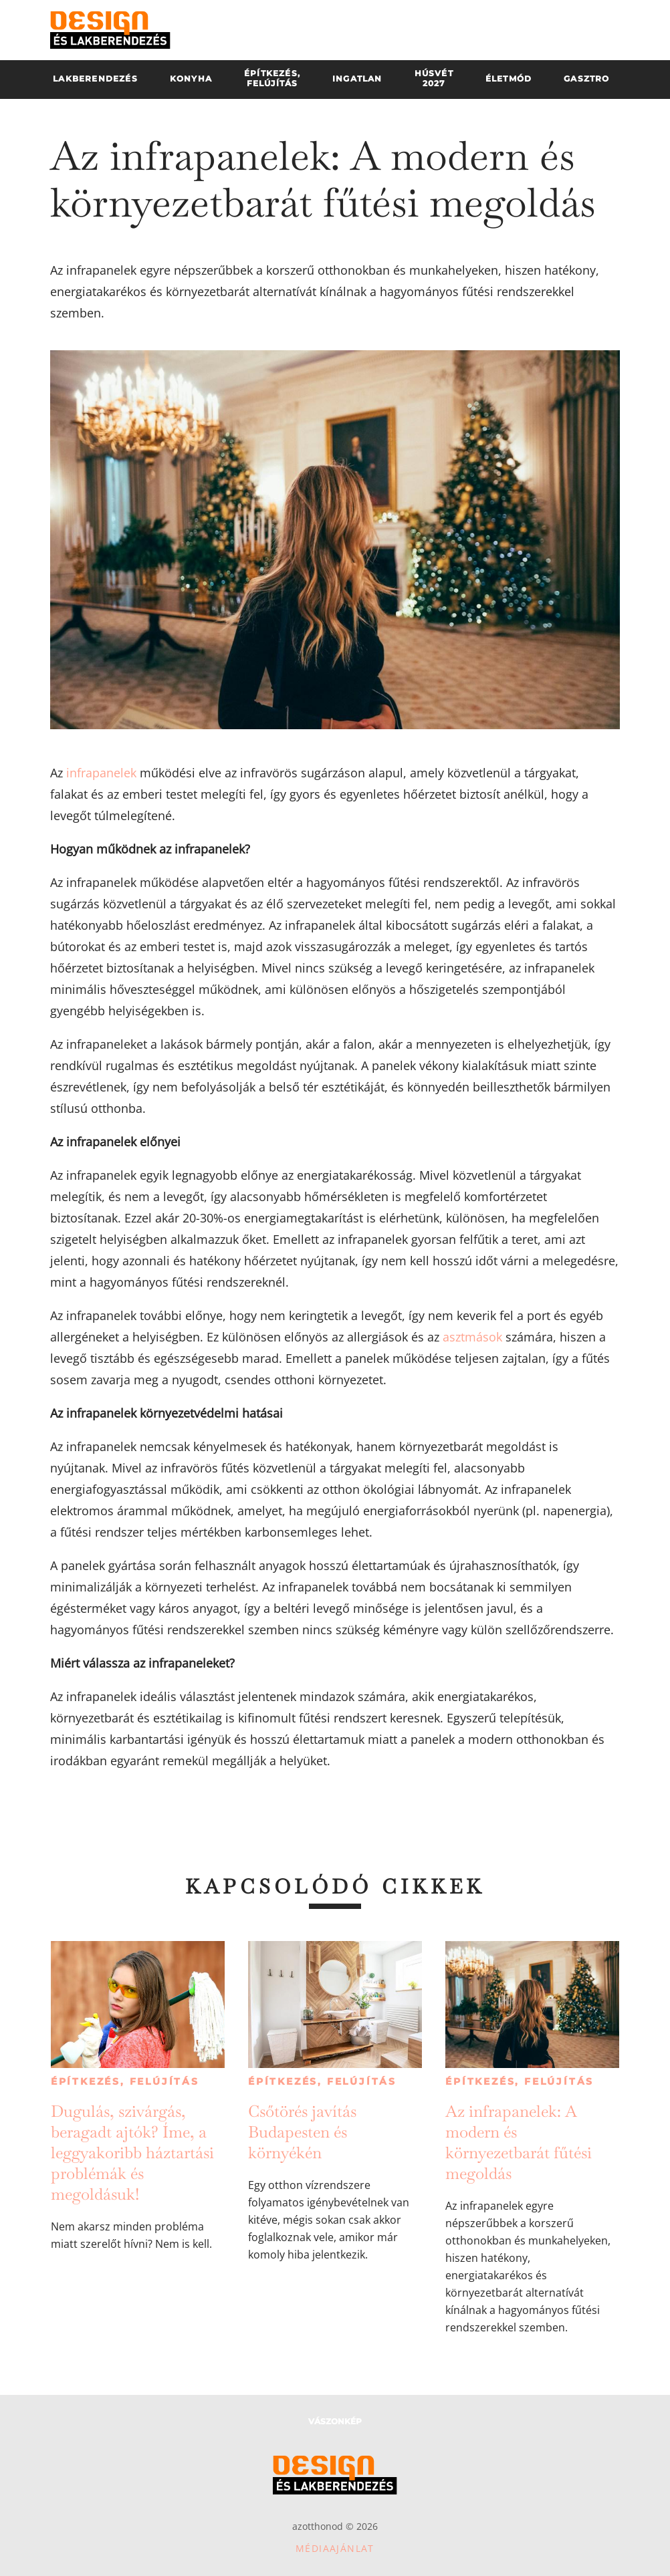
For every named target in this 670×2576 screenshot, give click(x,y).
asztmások (472, 1337)
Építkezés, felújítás (125, 2081)
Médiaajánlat (335, 2548)
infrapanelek (101, 773)
